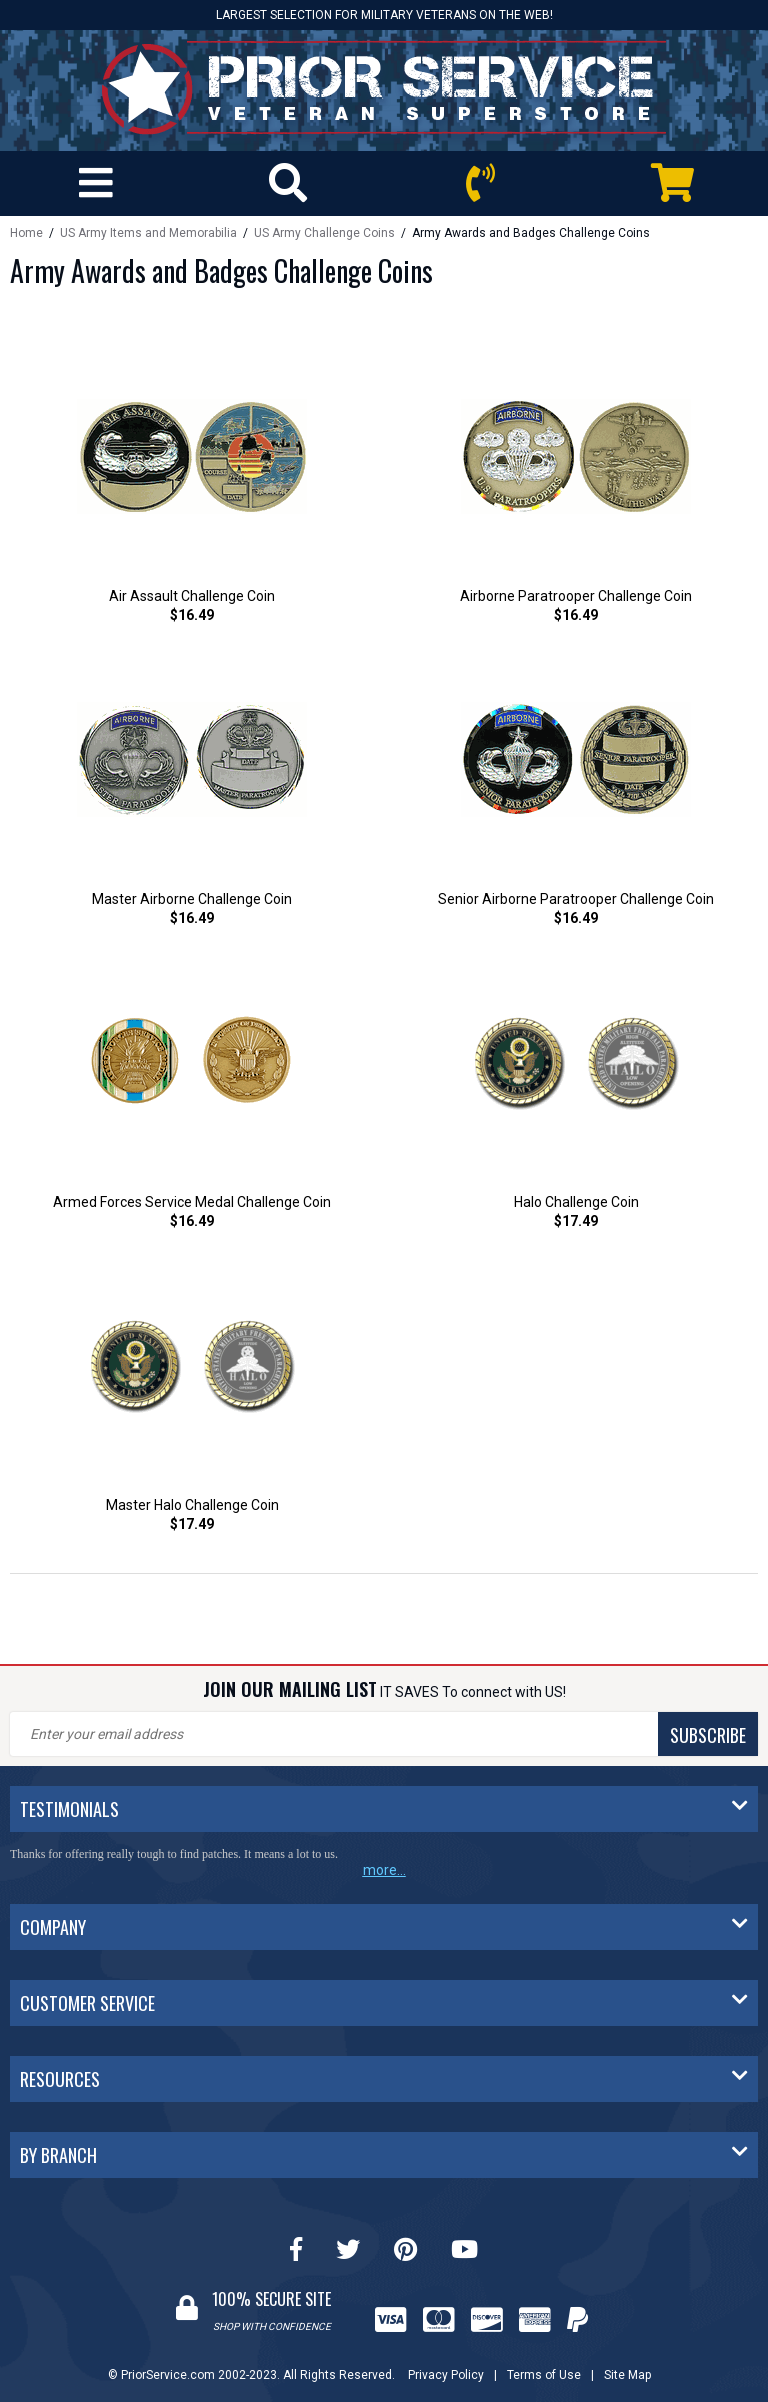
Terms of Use (544, 2375)
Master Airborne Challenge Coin (192, 899)
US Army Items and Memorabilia (148, 233)
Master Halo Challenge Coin (192, 1505)
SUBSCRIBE (708, 1735)
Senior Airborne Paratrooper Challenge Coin (576, 899)
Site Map (627, 2375)
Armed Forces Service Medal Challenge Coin (192, 1202)
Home (26, 233)
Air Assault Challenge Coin (192, 596)
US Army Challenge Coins (324, 233)
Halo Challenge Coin (576, 1202)
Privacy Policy (446, 2375)
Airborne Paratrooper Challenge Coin (576, 596)
